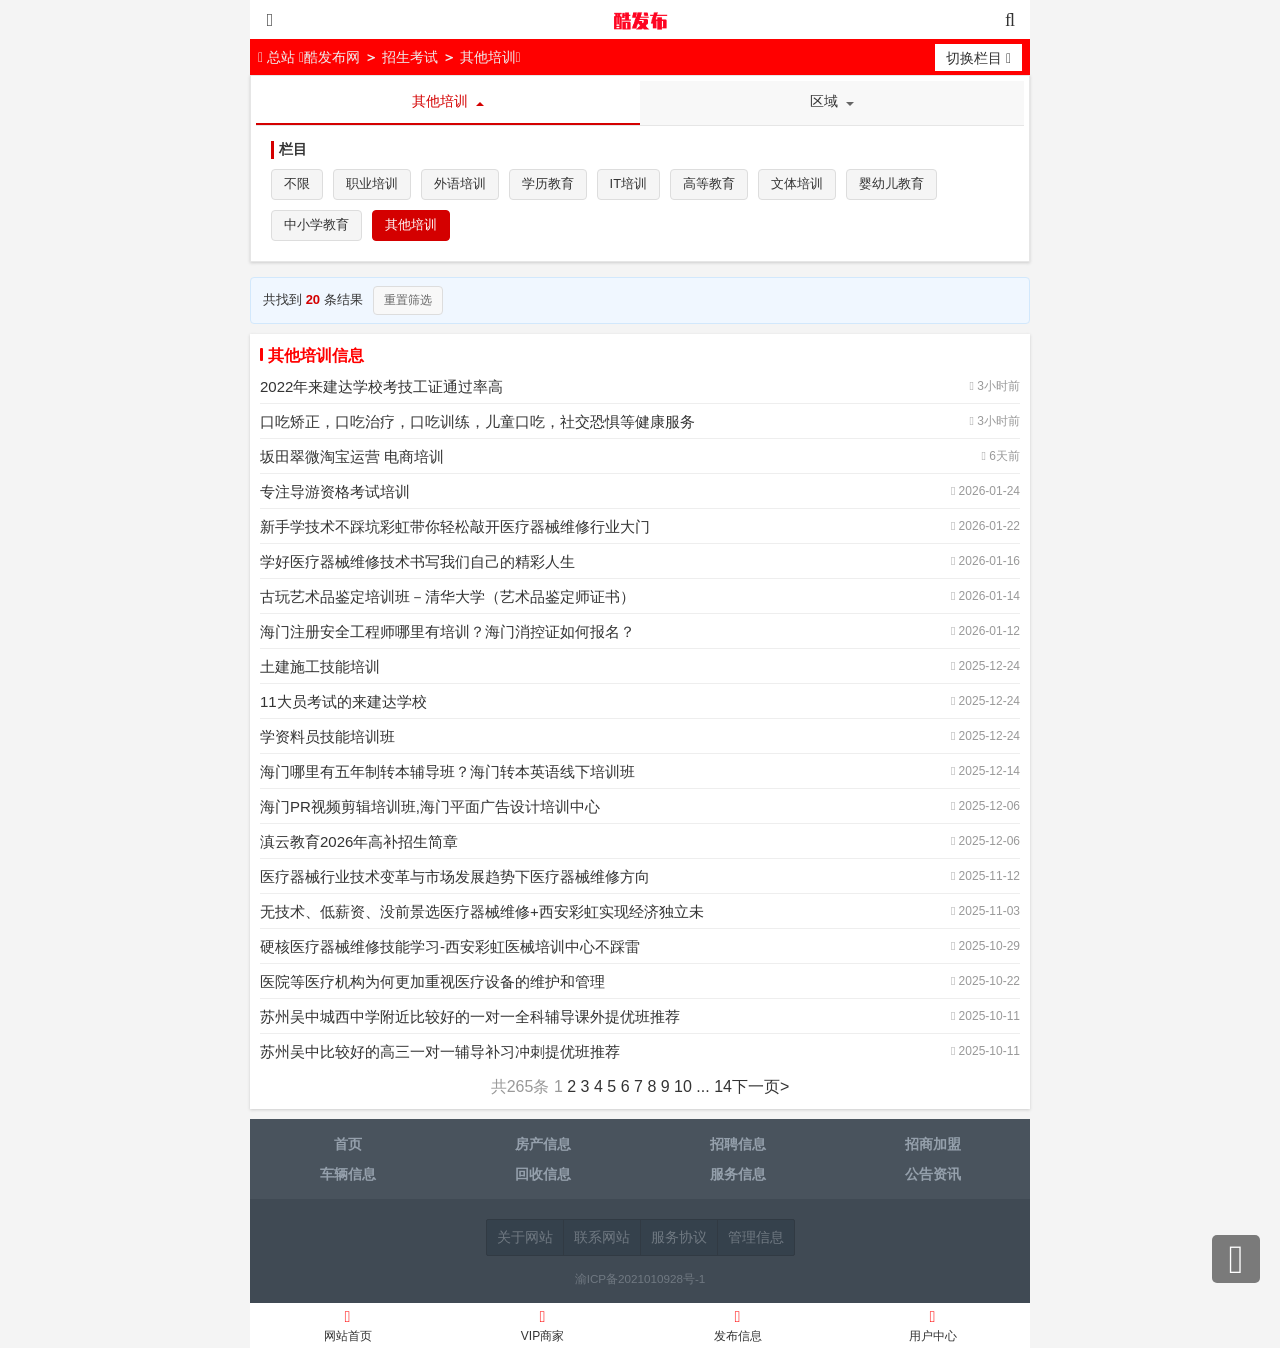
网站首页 (347, 1328)
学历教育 (548, 184)
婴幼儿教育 (892, 184)
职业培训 (372, 184)
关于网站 (525, 1239)
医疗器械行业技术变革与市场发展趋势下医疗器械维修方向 (455, 878)
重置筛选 (408, 302)
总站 (278, 57)
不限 (297, 184)
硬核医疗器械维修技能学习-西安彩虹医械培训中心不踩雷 (450, 948)
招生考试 (410, 57)
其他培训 (488, 57)
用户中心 (932, 1328)
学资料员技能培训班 (327, 738)
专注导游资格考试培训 (335, 493)
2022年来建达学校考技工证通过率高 (381, 388)
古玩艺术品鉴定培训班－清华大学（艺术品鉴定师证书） (447, 598)
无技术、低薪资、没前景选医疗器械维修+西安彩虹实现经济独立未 (482, 913)
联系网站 (602, 1239)
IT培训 (629, 184)
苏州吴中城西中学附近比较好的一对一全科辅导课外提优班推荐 (470, 1018)
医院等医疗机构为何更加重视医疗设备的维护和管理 (432, 983)
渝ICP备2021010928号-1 (640, 1280)
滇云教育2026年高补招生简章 (359, 843)
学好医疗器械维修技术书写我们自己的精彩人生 (417, 563)
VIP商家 (542, 1328)
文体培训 (798, 184)
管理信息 (756, 1239)
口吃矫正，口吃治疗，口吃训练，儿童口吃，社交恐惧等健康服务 (477, 423)
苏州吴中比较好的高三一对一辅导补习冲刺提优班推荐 (440, 1053)
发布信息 (737, 1328)
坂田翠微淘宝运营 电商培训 (352, 458)
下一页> (760, 1088)
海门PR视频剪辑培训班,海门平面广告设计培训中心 (430, 808)
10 (683, 1088)
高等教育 (710, 184)
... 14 (714, 1088)
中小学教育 (316, 226)
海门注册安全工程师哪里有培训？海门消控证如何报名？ (447, 633)
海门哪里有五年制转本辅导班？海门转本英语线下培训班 (447, 773)
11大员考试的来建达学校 (343, 703)
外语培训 (460, 184)
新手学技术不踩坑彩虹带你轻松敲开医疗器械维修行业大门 (455, 528)
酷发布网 (640, 20)
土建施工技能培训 (320, 668)
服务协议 (679, 1239)
